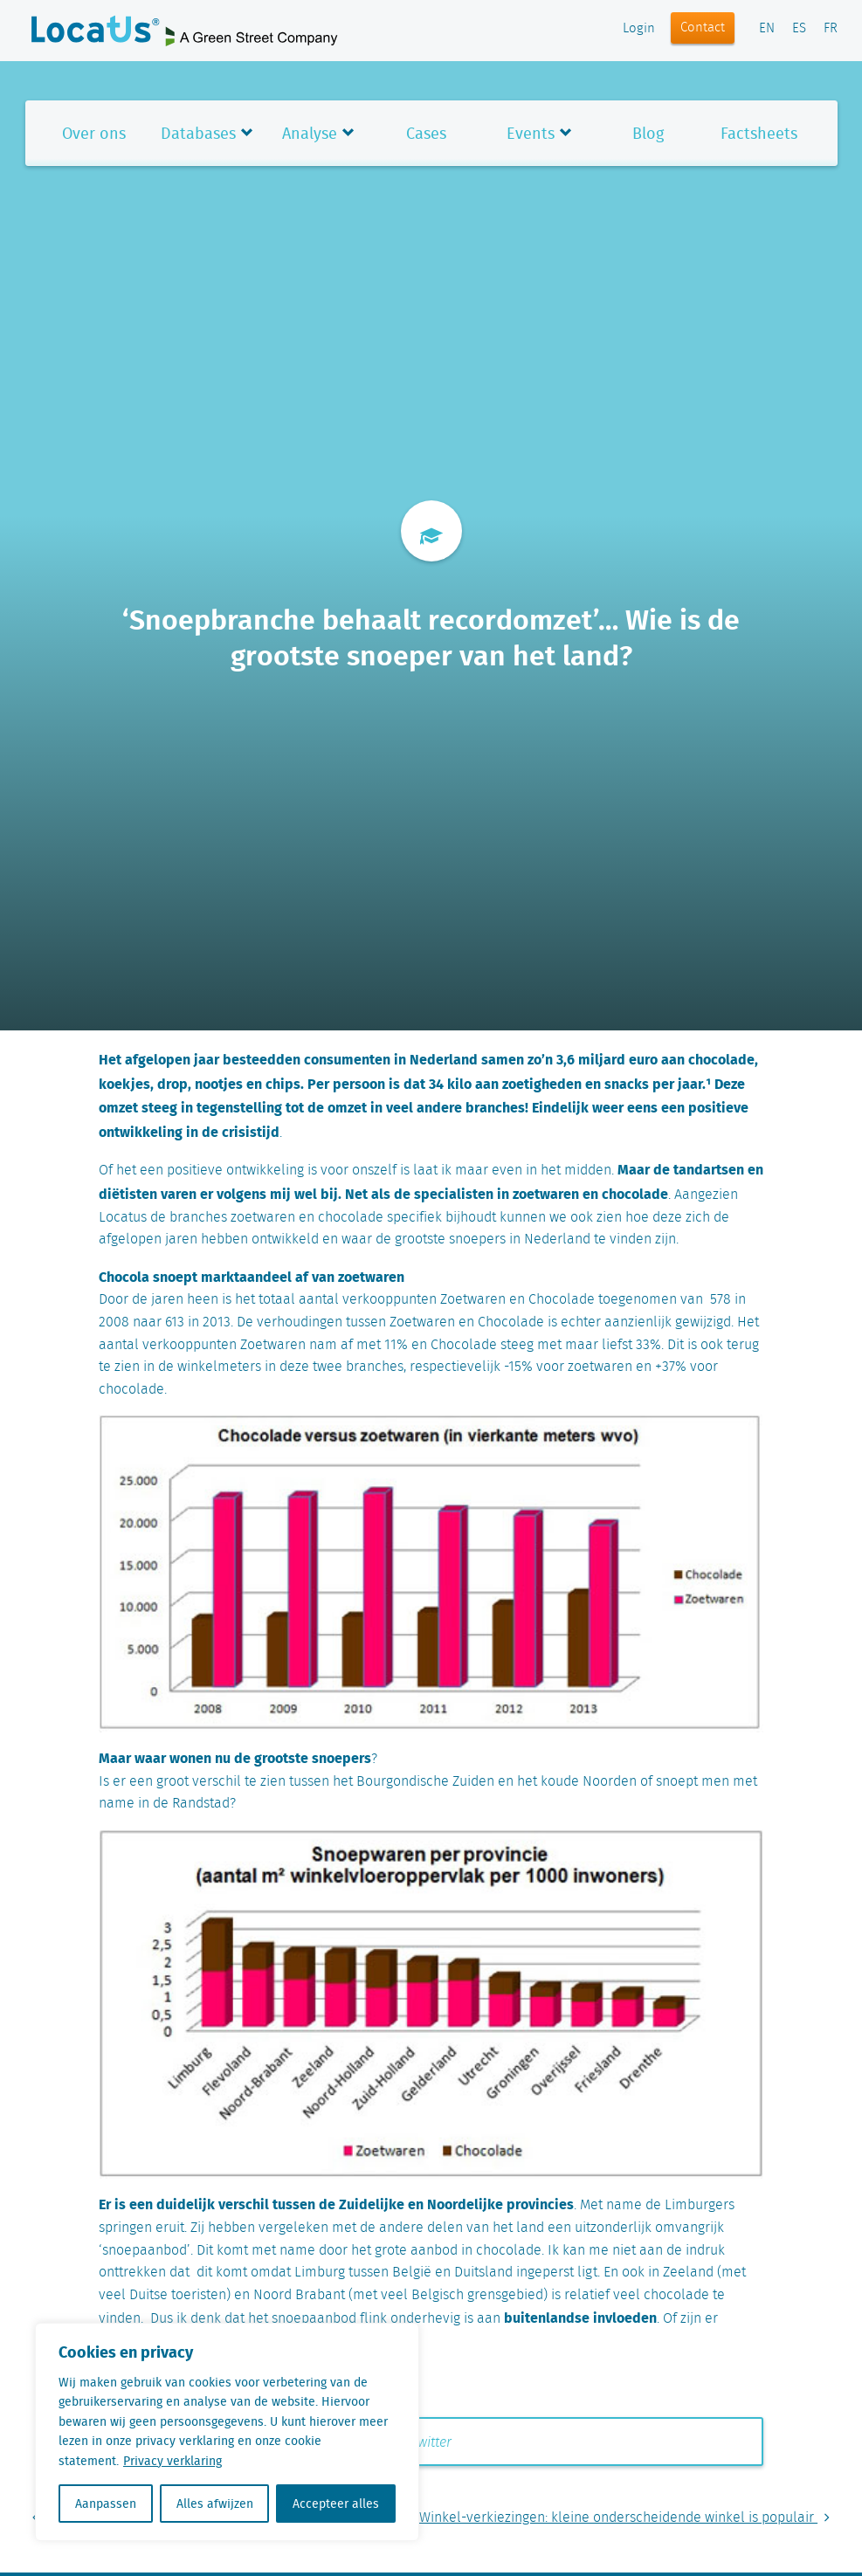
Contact (702, 27)
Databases (198, 133)
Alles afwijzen (214, 2503)
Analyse (309, 133)
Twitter (423, 2443)
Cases (426, 133)
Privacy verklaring (172, 2460)
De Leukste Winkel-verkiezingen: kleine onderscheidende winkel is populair (592, 2518)
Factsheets (759, 133)
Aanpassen (105, 2503)
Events (531, 133)
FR (831, 28)
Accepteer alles (336, 2503)
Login (639, 28)
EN (767, 28)
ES (799, 28)
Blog (648, 133)
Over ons (94, 133)
